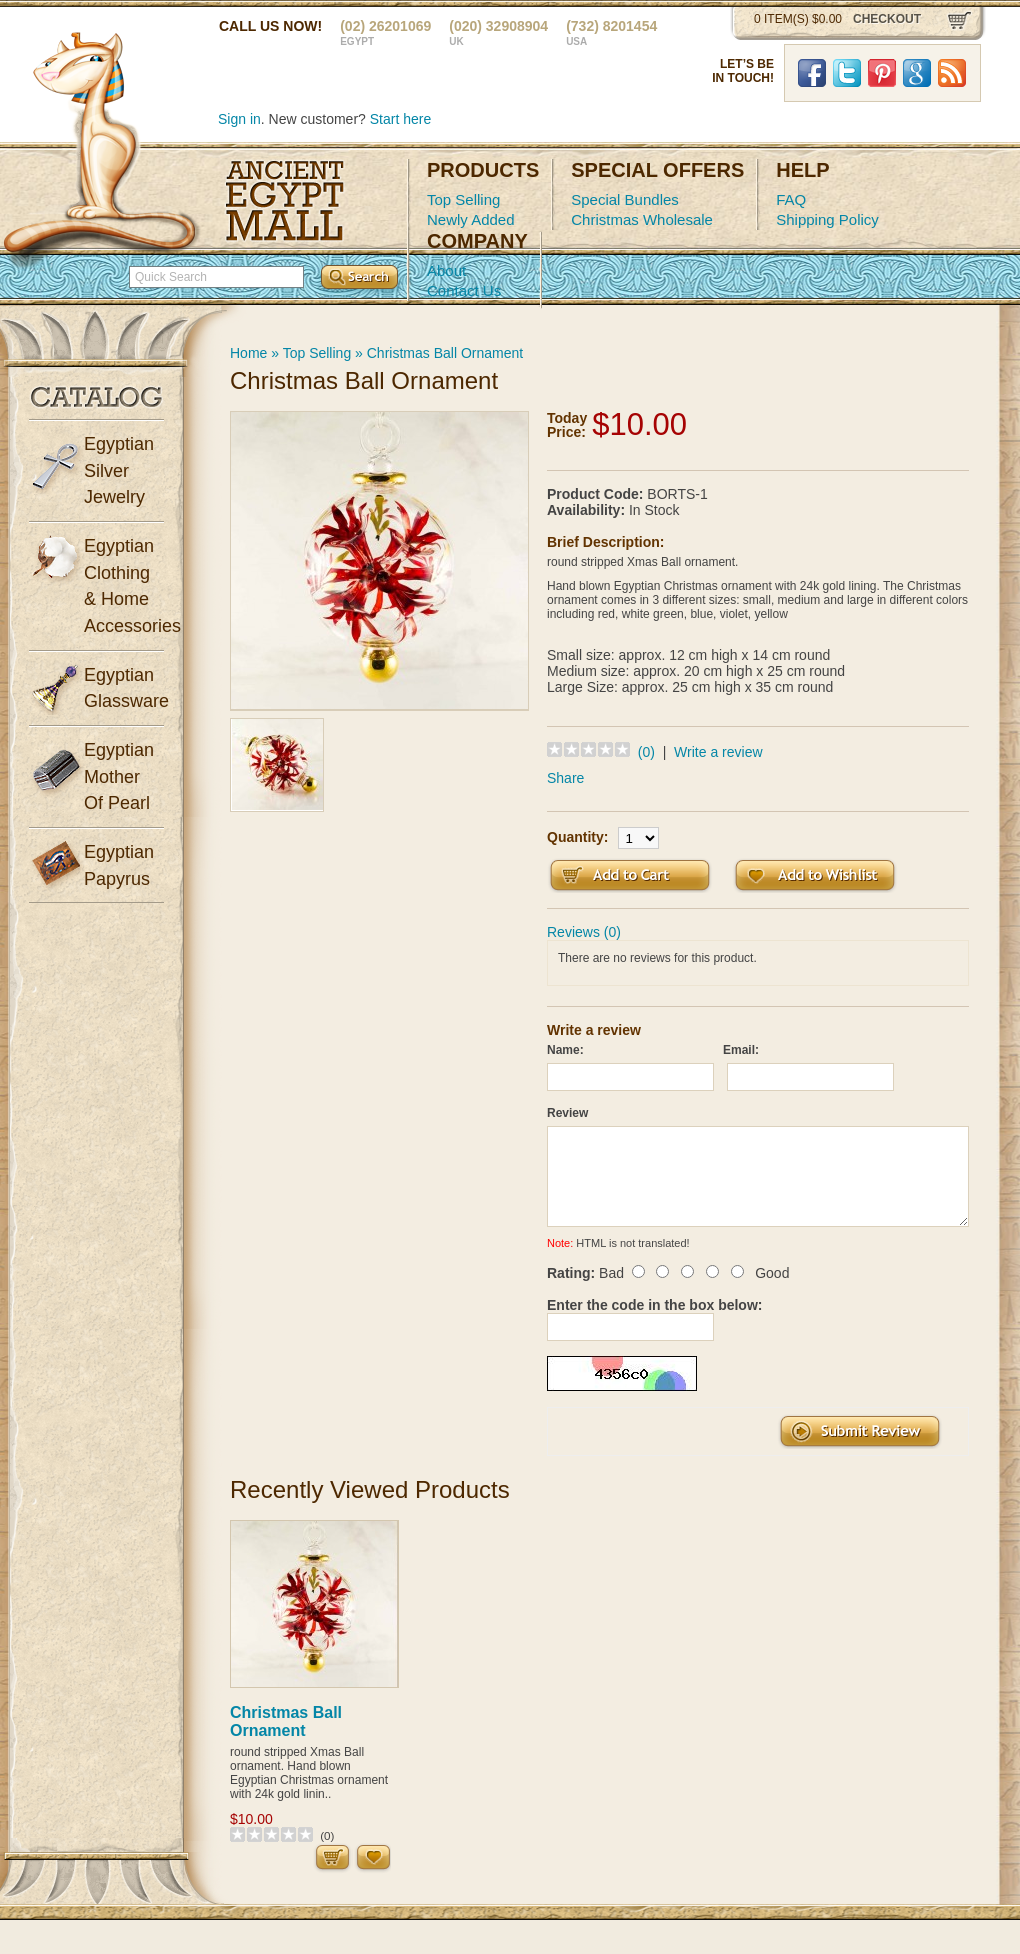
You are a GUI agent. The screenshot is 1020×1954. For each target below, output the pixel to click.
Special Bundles (625, 199)
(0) (646, 752)
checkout (887, 19)
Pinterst (882, 73)
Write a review (718, 752)
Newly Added (471, 219)
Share (565, 778)
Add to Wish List (815, 875)
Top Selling (463, 199)
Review (567, 1113)
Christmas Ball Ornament (445, 353)
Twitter (847, 73)
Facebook (812, 73)
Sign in (239, 119)
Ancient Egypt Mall (285, 201)
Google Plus (917, 73)
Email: (741, 1050)
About (446, 270)
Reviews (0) (584, 932)
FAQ (791, 199)
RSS (952, 73)
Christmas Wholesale (642, 219)
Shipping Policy (827, 219)
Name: (565, 1050)
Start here (400, 119)
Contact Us (464, 290)
